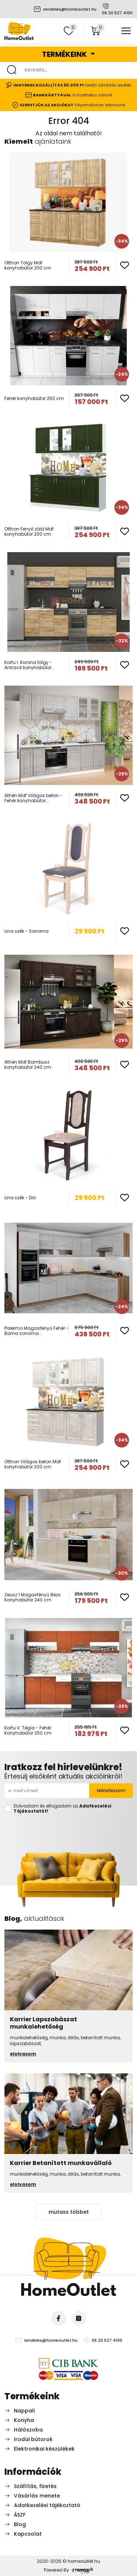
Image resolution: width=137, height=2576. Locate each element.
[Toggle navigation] (126, 30)
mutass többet (69, 2212)
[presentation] (69, 1829)
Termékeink (65, 54)
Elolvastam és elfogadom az (62, 1808)
